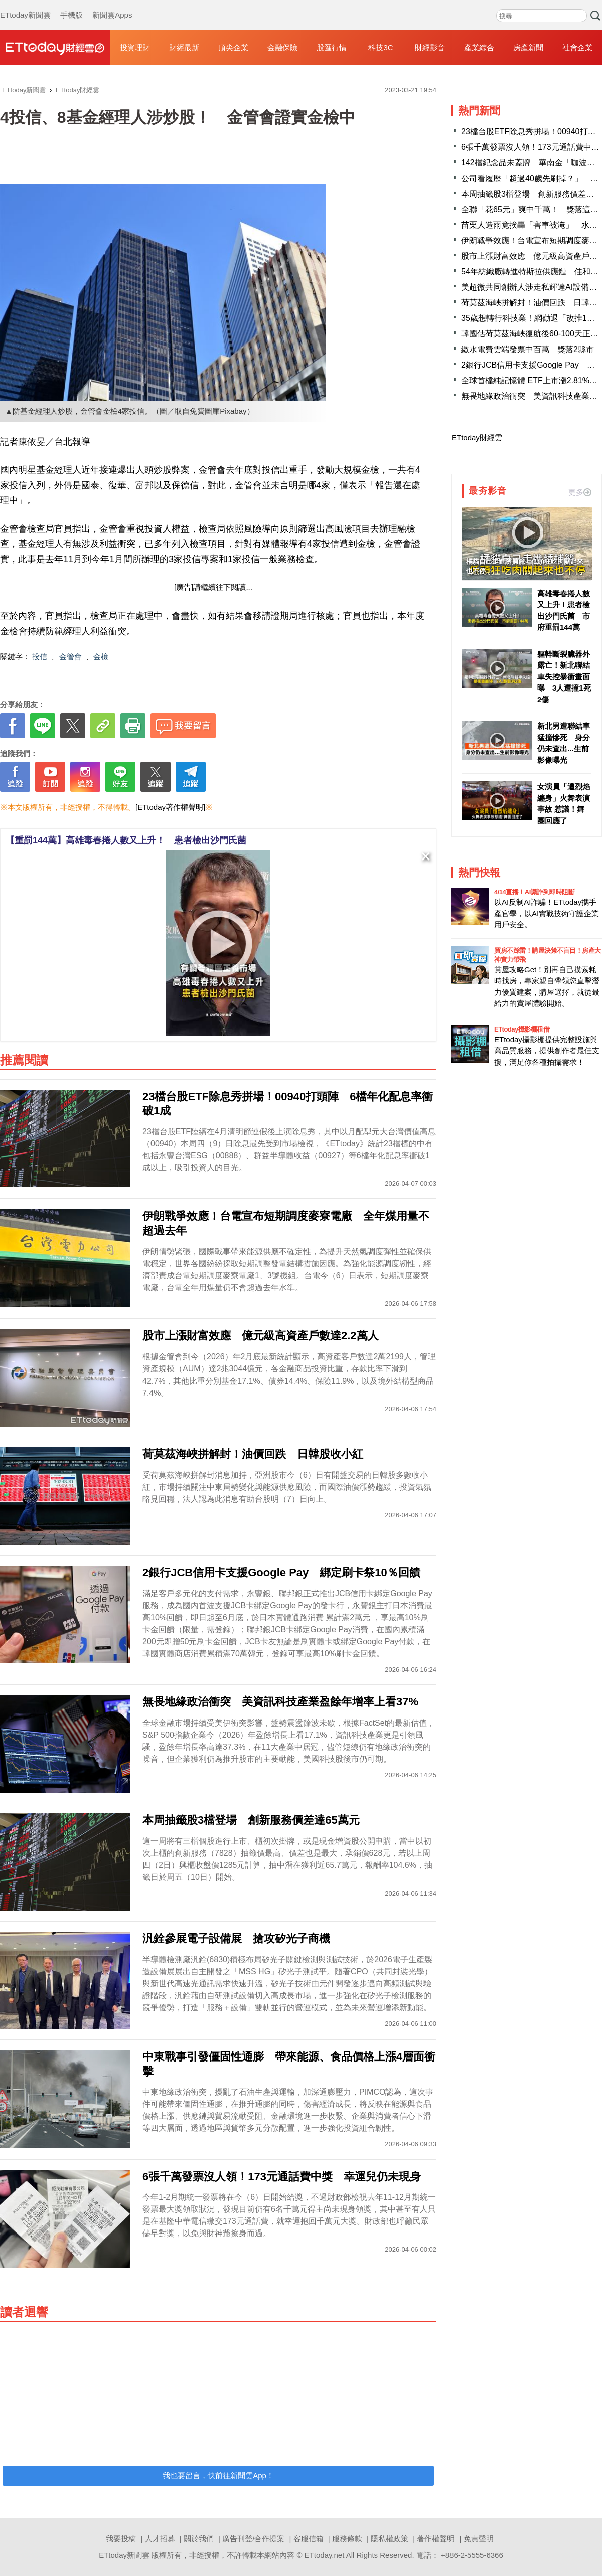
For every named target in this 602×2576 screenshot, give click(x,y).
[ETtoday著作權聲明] (170, 807)
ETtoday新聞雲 (25, 5)
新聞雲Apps (112, 5)
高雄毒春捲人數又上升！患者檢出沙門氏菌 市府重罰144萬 (563, 610)
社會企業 (577, 47)
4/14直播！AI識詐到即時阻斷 (534, 892)
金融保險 (282, 47)
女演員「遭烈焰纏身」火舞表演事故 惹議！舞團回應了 (563, 803)
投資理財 (135, 47)
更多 (579, 492)
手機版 (71, 5)
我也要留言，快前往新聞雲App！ (218, 2475)
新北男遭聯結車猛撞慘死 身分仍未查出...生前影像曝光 (563, 743)
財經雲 (55, 47)
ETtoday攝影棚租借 (521, 1029)
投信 (39, 656)
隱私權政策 (389, 2538)
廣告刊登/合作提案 (253, 2538)
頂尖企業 (233, 47)
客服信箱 (308, 2538)
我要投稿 (121, 2538)
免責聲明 (479, 2538)
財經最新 (184, 47)
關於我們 (199, 2538)
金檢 (100, 656)
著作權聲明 (436, 2538)
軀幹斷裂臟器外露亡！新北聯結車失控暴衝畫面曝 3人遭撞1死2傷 (564, 677)
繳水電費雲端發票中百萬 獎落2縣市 (527, 349)
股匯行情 (332, 47)
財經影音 (430, 47)
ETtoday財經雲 (477, 437)
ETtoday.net (325, 2555)
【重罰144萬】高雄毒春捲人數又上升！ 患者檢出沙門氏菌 (126, 840)
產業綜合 (479, 47)
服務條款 (347, 2538)
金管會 (70, 656)
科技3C (380, 47)
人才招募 (160, 2538)
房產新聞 (528, 47)
